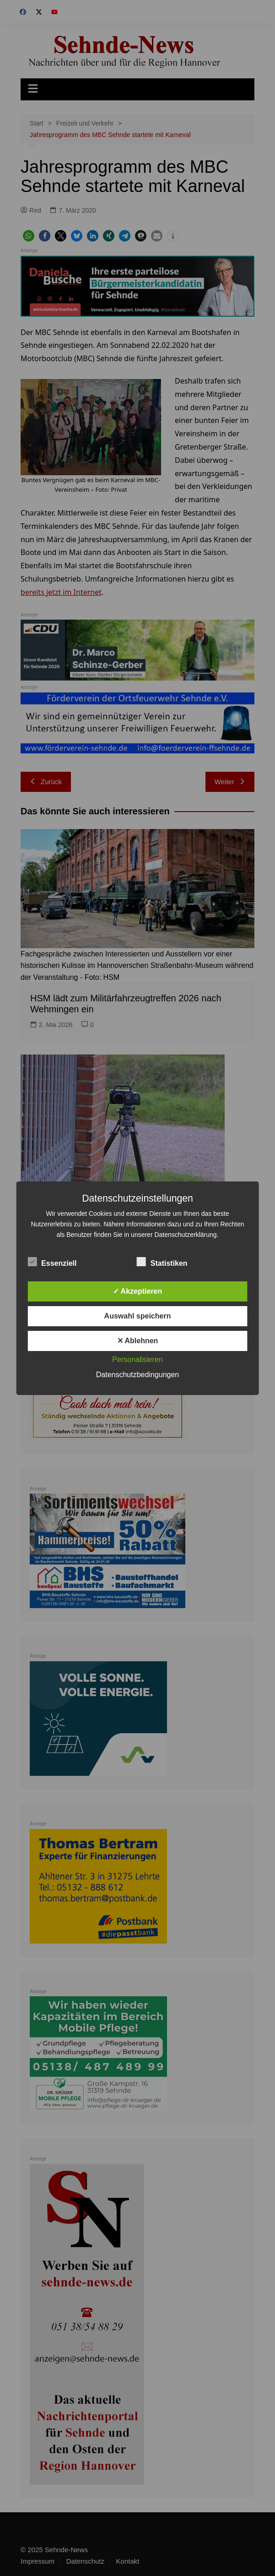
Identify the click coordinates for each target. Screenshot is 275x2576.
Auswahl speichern (137, 1316)
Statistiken (162, 1261)
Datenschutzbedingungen (137, 1375)
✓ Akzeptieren (137, 1291)
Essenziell (51, 1261)
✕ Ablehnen (137, 1341)
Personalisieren (137, 1359)
